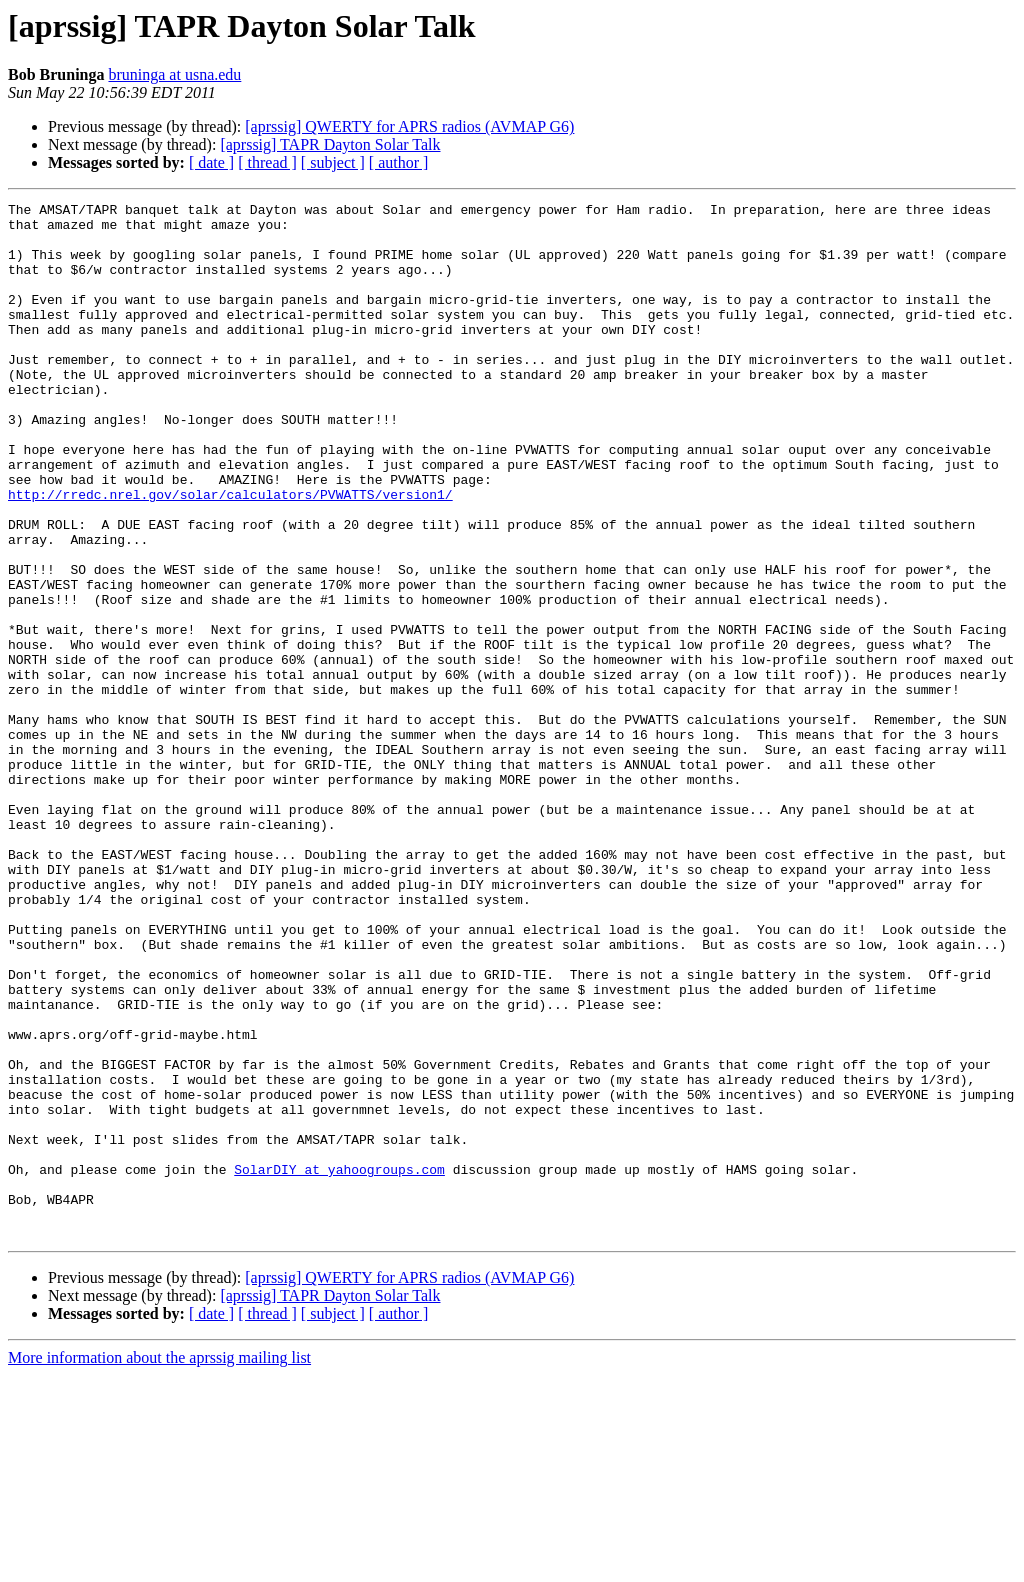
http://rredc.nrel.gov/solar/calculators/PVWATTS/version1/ (230, 554)
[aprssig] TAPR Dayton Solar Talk (330, 144)
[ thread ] (267, 162)
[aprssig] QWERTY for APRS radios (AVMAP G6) (409, 126)
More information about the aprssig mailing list (159, 1564)
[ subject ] (333, 162)
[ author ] (399, 162)
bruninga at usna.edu (174, 74)
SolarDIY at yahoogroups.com (339, 1364)
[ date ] (211, 162)
